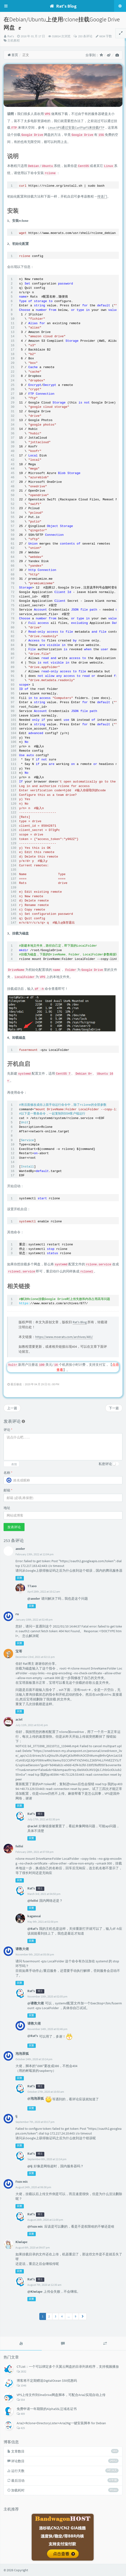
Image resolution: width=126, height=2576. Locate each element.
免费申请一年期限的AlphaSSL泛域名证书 (47, 2409)
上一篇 (12, 1408)
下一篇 (114, 1408)
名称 (8, 1473)
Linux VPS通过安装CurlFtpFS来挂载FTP (76, 127)
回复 (19, 1578)
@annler (33, 1598)
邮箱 (8, 1490)
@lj (29, 2166)
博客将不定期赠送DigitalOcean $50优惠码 (47, 2380)
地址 (7, 1508)
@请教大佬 (35, 2003)
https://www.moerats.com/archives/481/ (64, 1337)
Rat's (10, 36)
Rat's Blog (80, 1322)
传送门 (102, 196)
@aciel (32, 1826)
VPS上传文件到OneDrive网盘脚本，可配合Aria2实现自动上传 (61, 2395)
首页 (12, 55)
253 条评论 (84, 36)
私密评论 (105, 1464)
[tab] (21, 2343)
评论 (8, 1430)
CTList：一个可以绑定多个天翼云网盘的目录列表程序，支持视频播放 (68, 2366)
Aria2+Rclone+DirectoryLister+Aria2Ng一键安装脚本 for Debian (61, 2423)
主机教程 (13, 40)
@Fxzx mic (35, 2226)
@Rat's (32, 1928)
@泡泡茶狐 (35, 2098)
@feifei (32, 1900)
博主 (40, 1814)
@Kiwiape (34, 2291)
